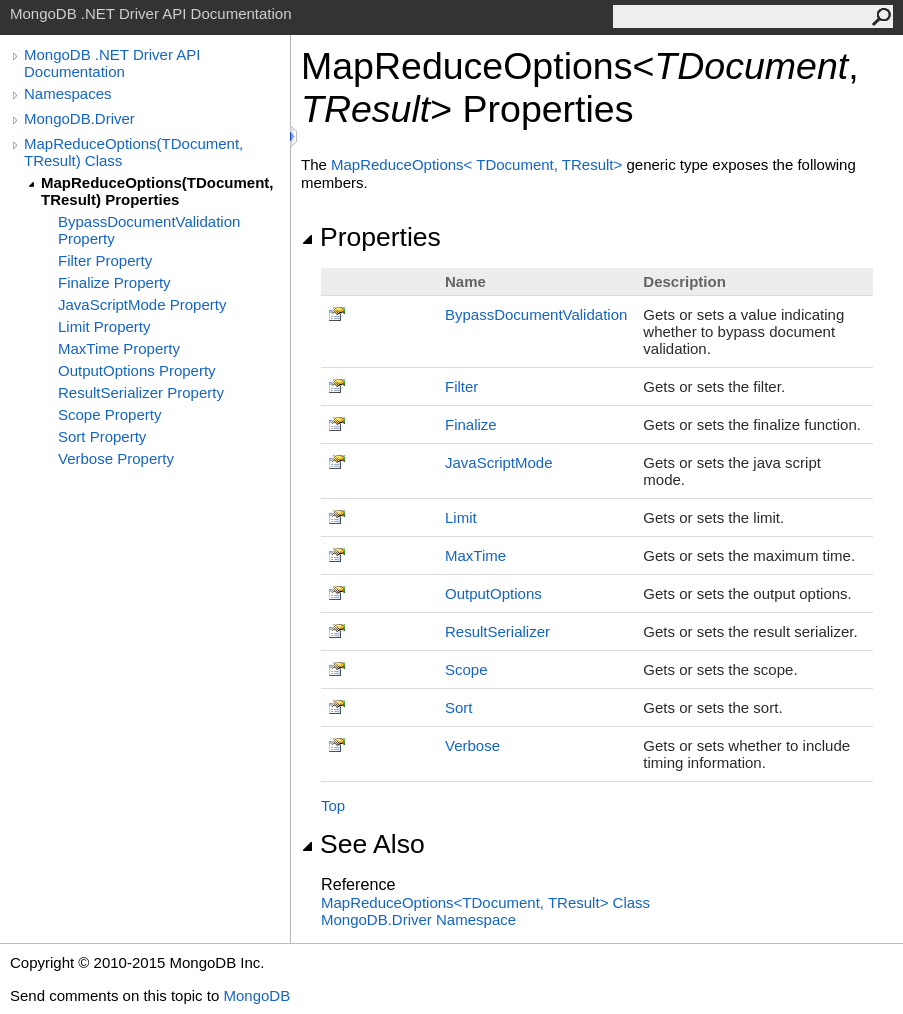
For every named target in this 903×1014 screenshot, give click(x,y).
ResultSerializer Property (141, 392)
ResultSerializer (497, 631)
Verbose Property (116, 458)
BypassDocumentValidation (536, 314)
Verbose (472, 745)
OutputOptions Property (137, 370)
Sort (459, 707)
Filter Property (105, 260)
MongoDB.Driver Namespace (418, 919)
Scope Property (109, 414)
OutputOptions (493, 593)
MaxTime (475, 555)
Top (333, 805)
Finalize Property (114, 282)
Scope (466, 669)
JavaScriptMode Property (142, 304)
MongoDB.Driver (79, 118)
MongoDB (256, 995)
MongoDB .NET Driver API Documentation (112, 63)
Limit (461, 517)
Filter (461, 386)
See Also (363, 844)
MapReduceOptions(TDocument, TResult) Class (133, 152)
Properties (371, 237)
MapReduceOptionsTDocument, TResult (478, 164)
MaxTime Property (119, 348)
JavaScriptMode (499, 462)
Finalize (471, 424)
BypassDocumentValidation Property (149, 230)
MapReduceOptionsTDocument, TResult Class (485, 902)
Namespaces (68, 93)
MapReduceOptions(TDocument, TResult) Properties (157, 191)
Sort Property (102, 436)
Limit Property (104, 326)
